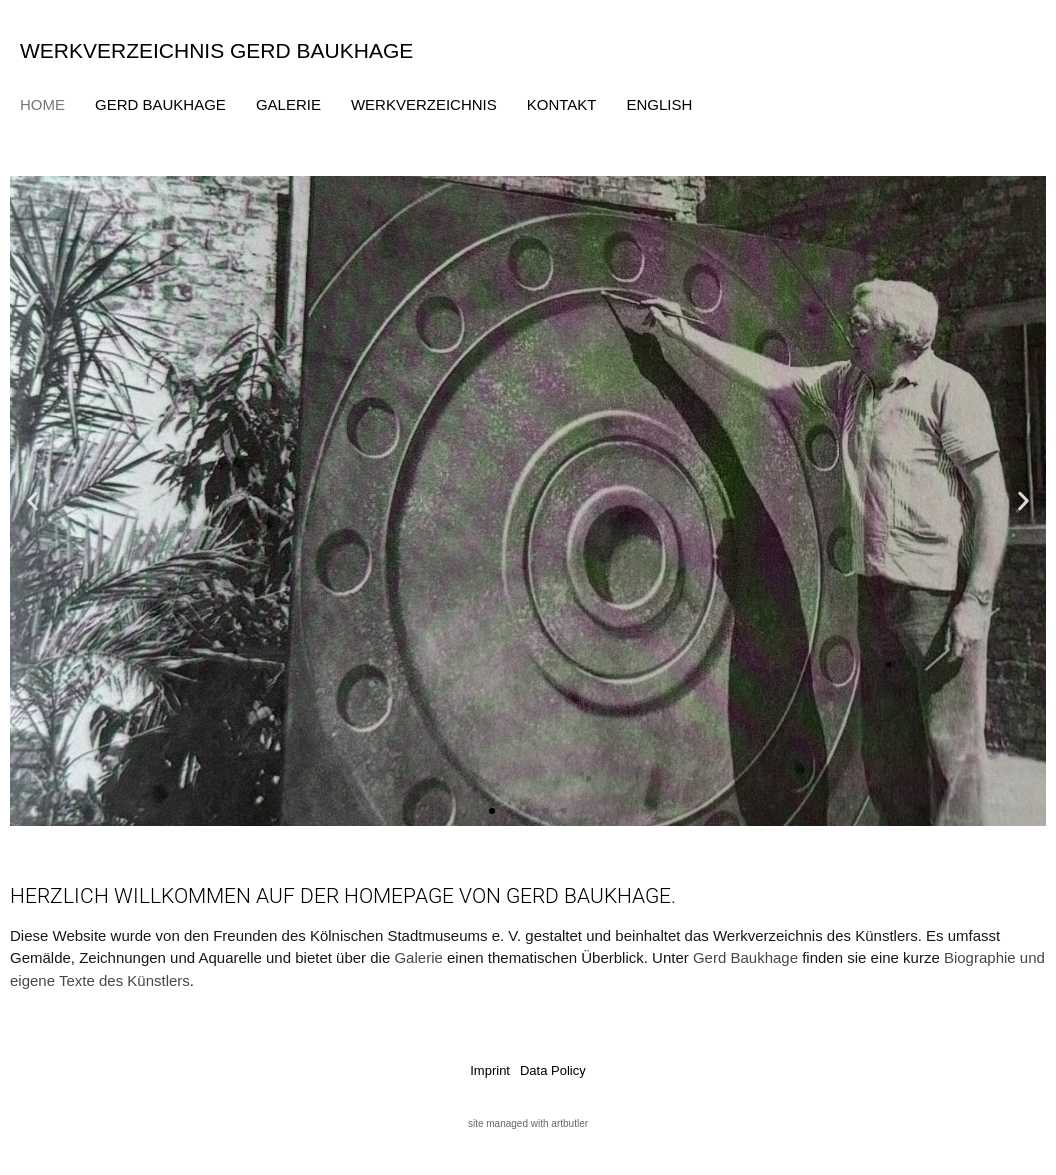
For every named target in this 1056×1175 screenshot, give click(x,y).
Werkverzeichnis (424, 104)
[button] (32, 500)
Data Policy (553, 1070)
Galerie (288, 104)
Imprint (490, 1070)
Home (42, 104)
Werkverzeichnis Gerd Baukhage (216, 50)
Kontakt (562, 104)
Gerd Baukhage (160, 104)
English (660, 104)
